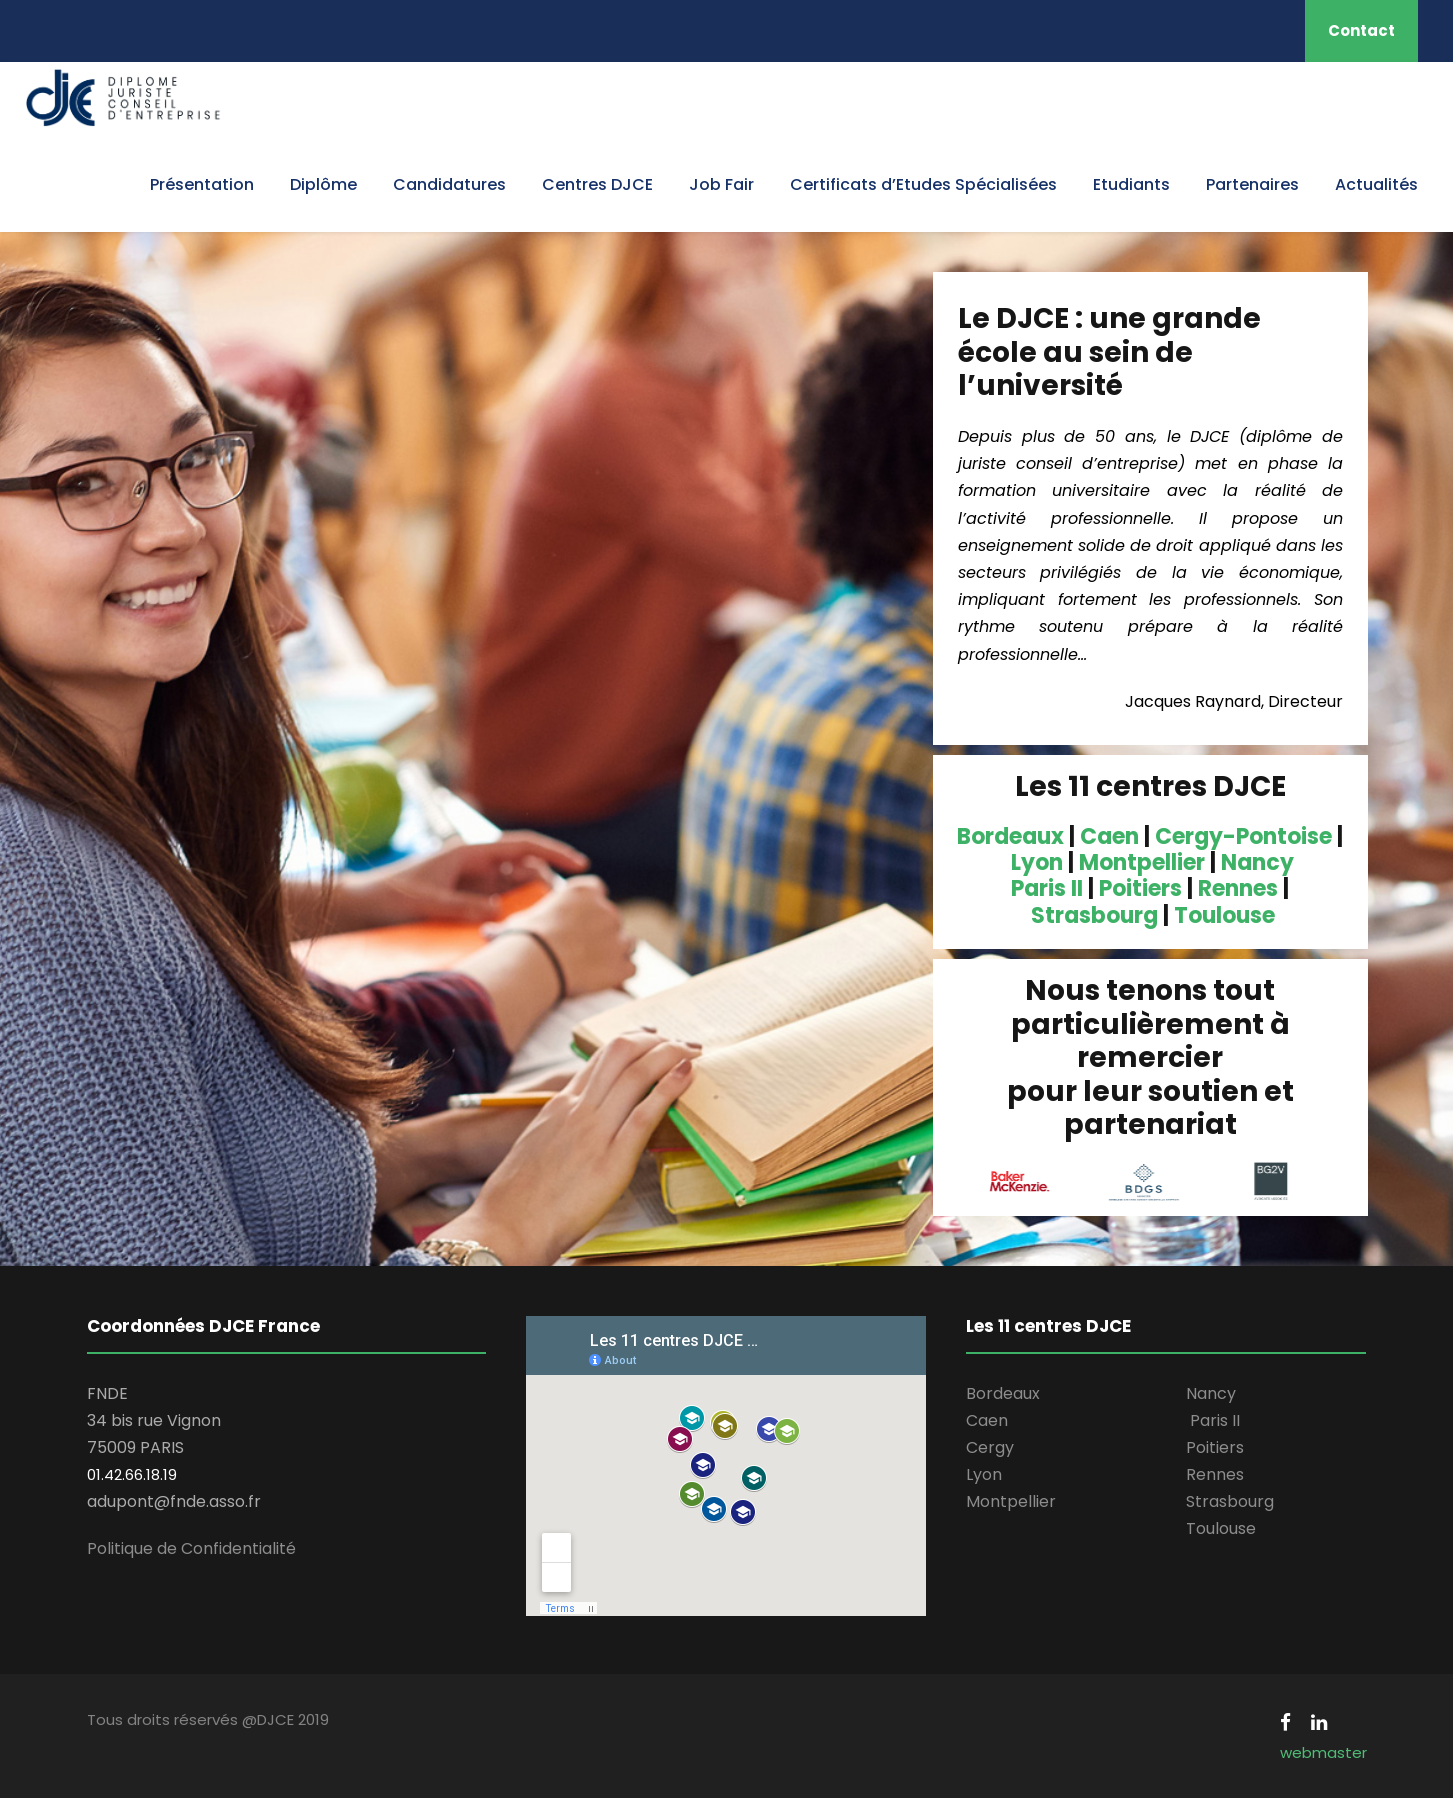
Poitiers (1140, 888)
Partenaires (1252, 184)
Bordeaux (1010, 836)
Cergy (990, 1447)
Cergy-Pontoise (1243, 836)
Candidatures (449, 184)
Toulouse (1224, 915)
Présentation (202, 184)
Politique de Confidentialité (191, 1548)
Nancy (1257, 862)
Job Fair (721, 184)
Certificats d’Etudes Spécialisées (923, 184)
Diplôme (323, 184)
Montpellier (1142, 862)
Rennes (1238, 888)
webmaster (1323, 1752)
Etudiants (1131, 184)
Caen (1109, 836)
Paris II (1047, 888)
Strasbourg (1094, 915)
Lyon (1037, 862)
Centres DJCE (597, 184)
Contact (1361, 30)
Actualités (1376, 184)
